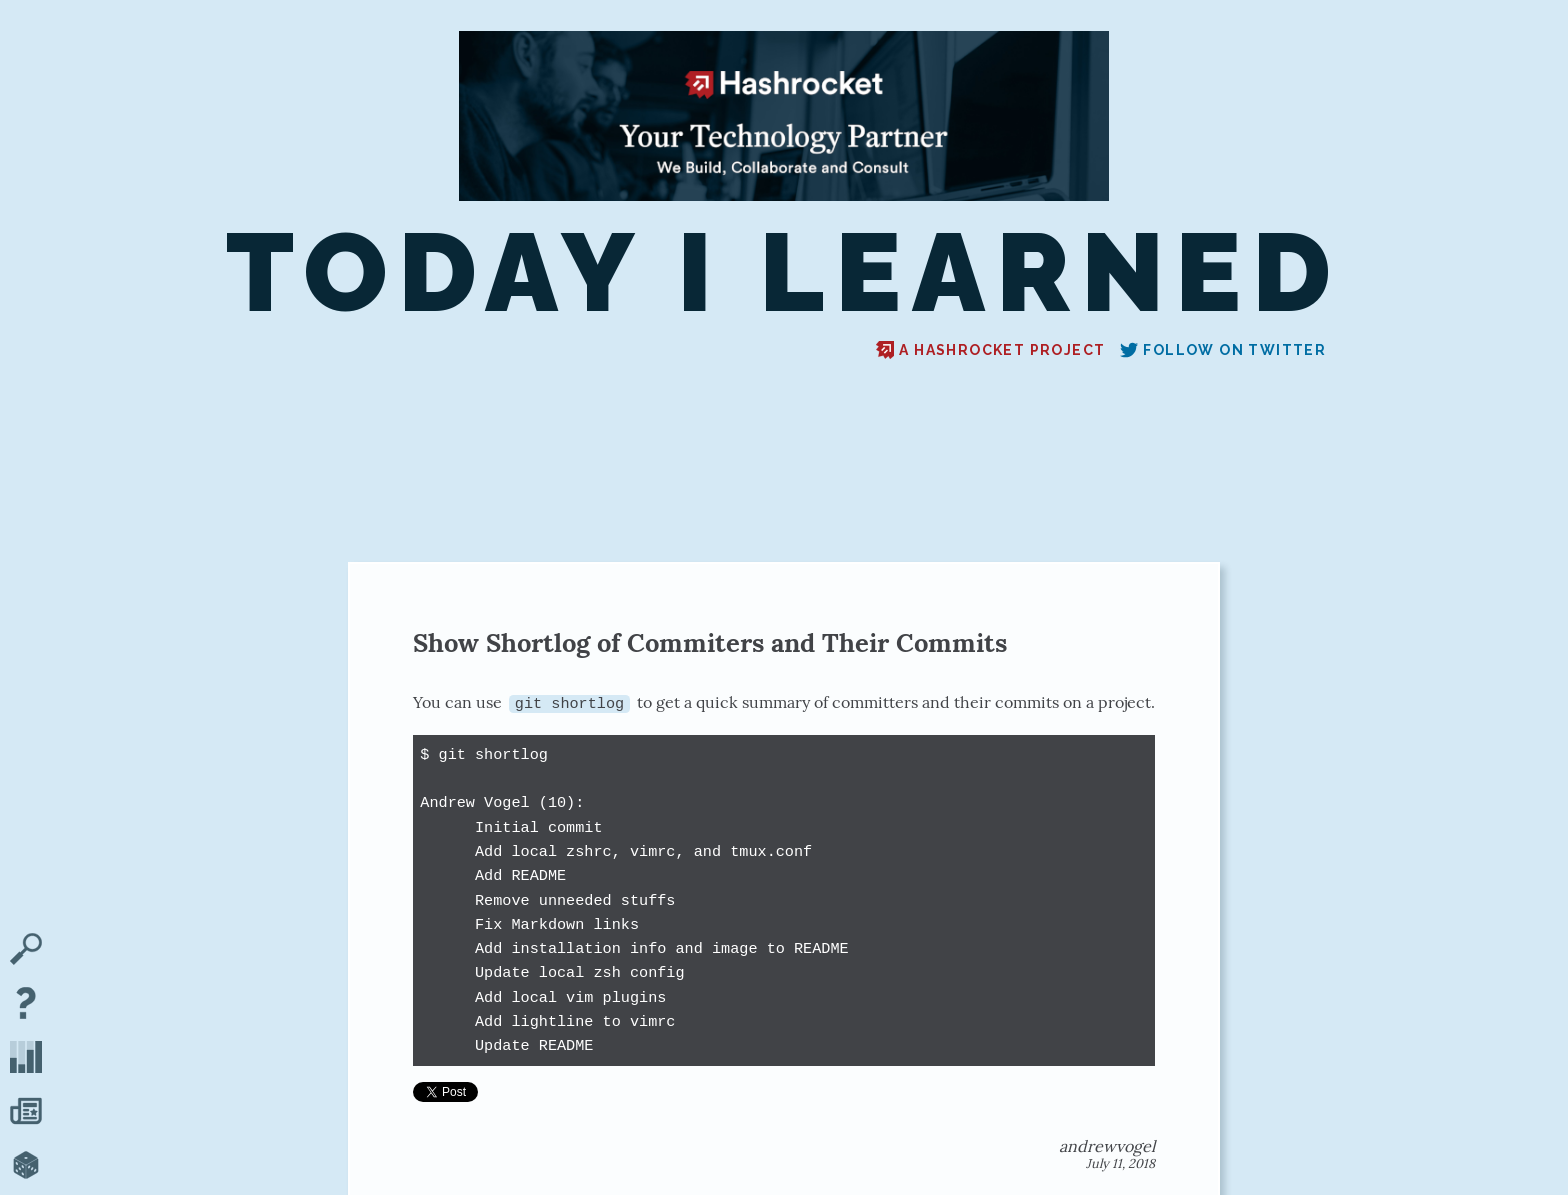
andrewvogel (1107, 1146)
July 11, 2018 (1120, 1163)
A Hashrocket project (990, 350)
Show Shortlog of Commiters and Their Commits (710, 642)
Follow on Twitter (1223, 350)
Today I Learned (784, 273)
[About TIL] (26, 1005)
